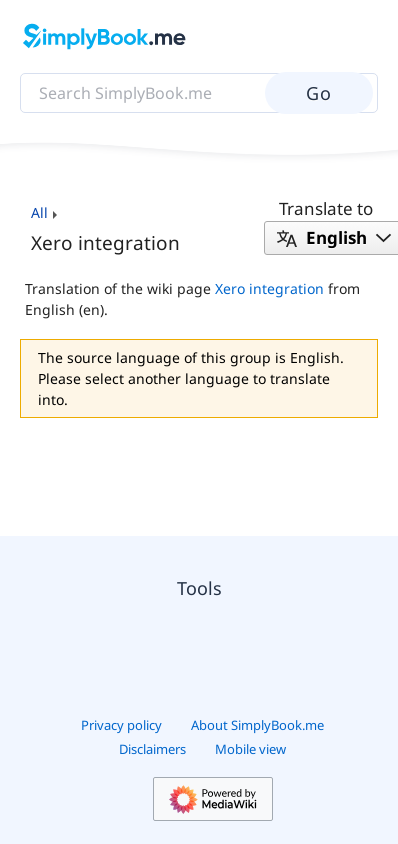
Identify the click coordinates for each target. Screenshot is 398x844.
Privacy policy (121, 725)
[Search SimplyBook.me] (199, 93)
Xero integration (269, 288)
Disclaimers (152, 749)
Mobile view (250, 749)
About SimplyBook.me (257, 725)
